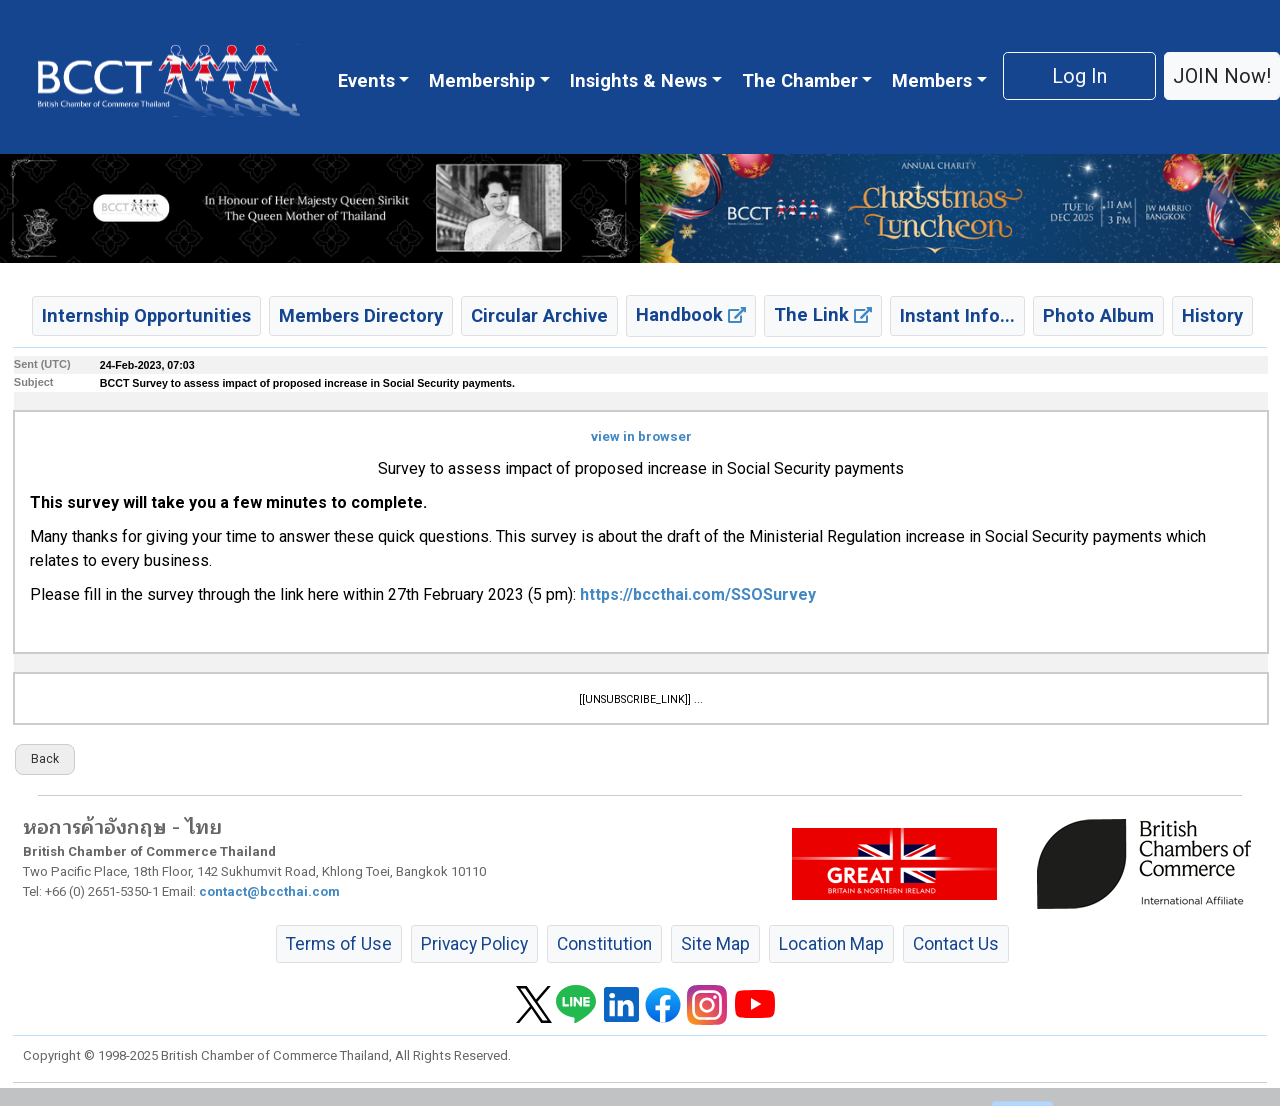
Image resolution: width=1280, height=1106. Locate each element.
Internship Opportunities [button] (146, 315)
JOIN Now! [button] (1222, 76)
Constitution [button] (604, 944)
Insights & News (638, 80)
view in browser (641, 436)
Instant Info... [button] (957, 315)
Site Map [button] (715, 944)
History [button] (1212, 315)
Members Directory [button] (361, 315)
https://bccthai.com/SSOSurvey (698, 594)
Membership (482, 80)
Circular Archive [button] (539, 315)
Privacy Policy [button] (474, 944)
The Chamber (800, 80)
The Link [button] (823, 314)
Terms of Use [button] (339, 944)
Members (932, 80)
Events (366, 80)
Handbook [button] (691, 314)
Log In (1079, 76)
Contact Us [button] (956, 944)
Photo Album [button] (1098, 315)
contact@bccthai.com (269, 891)
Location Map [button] (831, 944)
